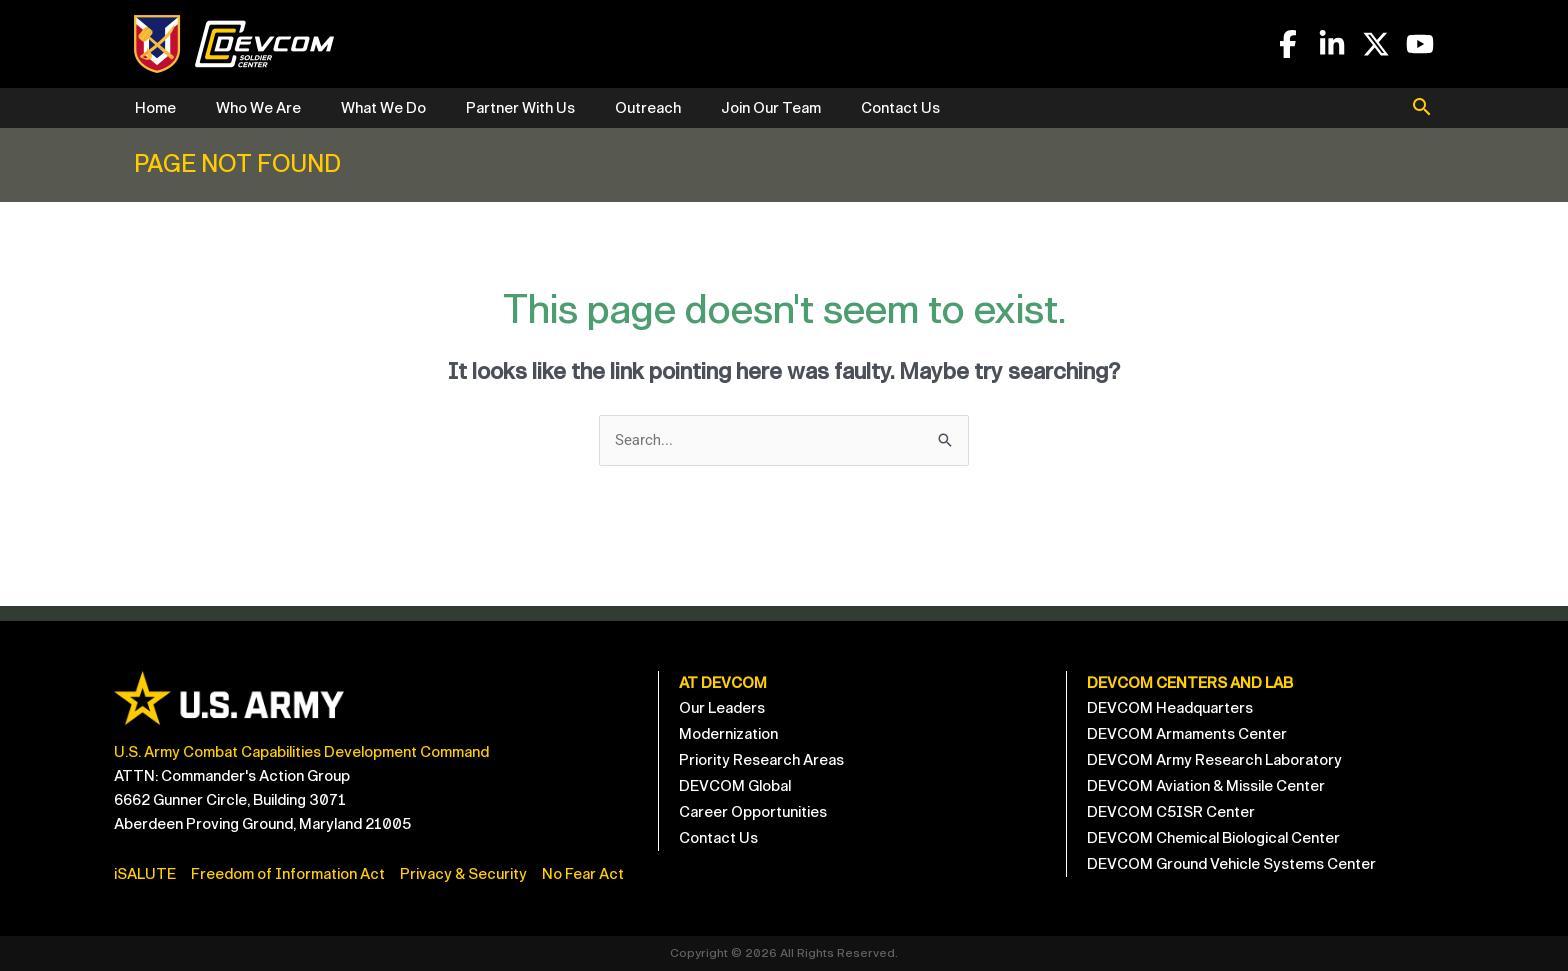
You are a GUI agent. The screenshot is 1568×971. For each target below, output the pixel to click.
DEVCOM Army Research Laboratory (1214, 760)
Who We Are (258, 108)
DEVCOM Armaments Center (1187, 734)
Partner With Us (520, 108)
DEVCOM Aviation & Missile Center (1206, 786)
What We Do (383, 108)
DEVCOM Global (735, 786)
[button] (1422, 109)
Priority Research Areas (761, 760)
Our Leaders (722, 708)
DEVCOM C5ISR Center (1171, 812)
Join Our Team (771, 108)
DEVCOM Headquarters (1170, 708)
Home (155, 108)
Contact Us (900, 108)
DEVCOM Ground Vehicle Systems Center (1231, 864)
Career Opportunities (753, 812)
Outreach (648, 108)
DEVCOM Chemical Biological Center (1213, 838)
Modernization (728, 734)
